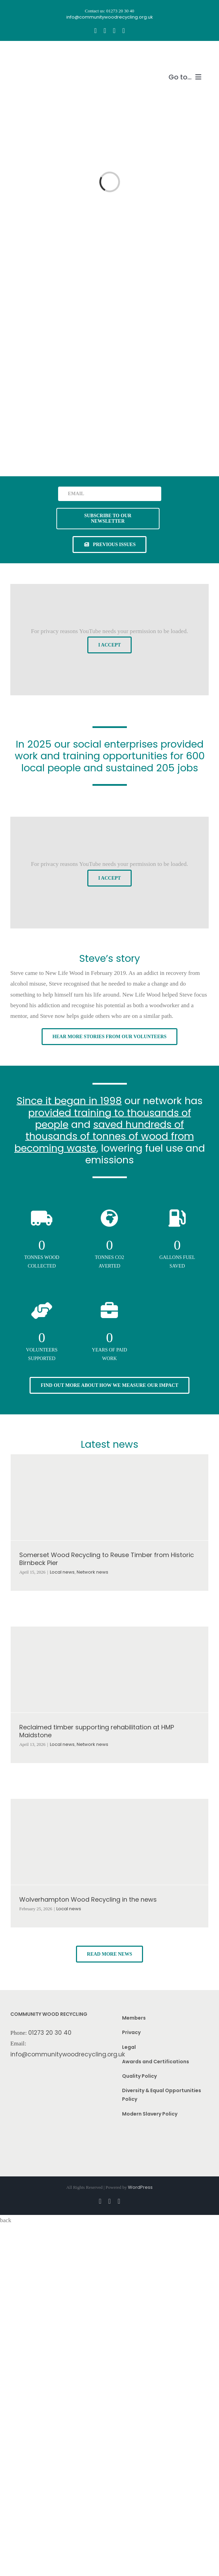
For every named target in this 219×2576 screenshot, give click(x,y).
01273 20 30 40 (50, 2033)
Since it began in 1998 (69, 1101)
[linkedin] (123, 30)
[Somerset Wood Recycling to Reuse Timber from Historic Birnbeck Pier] (109, 1497)
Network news (92, 1572)
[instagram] (104, 30)
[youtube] (114, 30)
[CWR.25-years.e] (36, 54)
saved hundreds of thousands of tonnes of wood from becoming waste (104, 1136)
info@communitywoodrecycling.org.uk (67, 2054)
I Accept (109, 645)
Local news (62, 1572)
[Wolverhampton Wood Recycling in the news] (109, 1842)
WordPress (140, 2187)
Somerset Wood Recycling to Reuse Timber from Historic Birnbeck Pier (106, 1559)
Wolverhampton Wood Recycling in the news (88, 1899)
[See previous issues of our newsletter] (110, 544)
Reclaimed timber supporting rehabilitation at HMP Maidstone (96, 1731)
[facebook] (95, 30)
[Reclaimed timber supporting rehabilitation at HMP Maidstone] (109, 1670)
